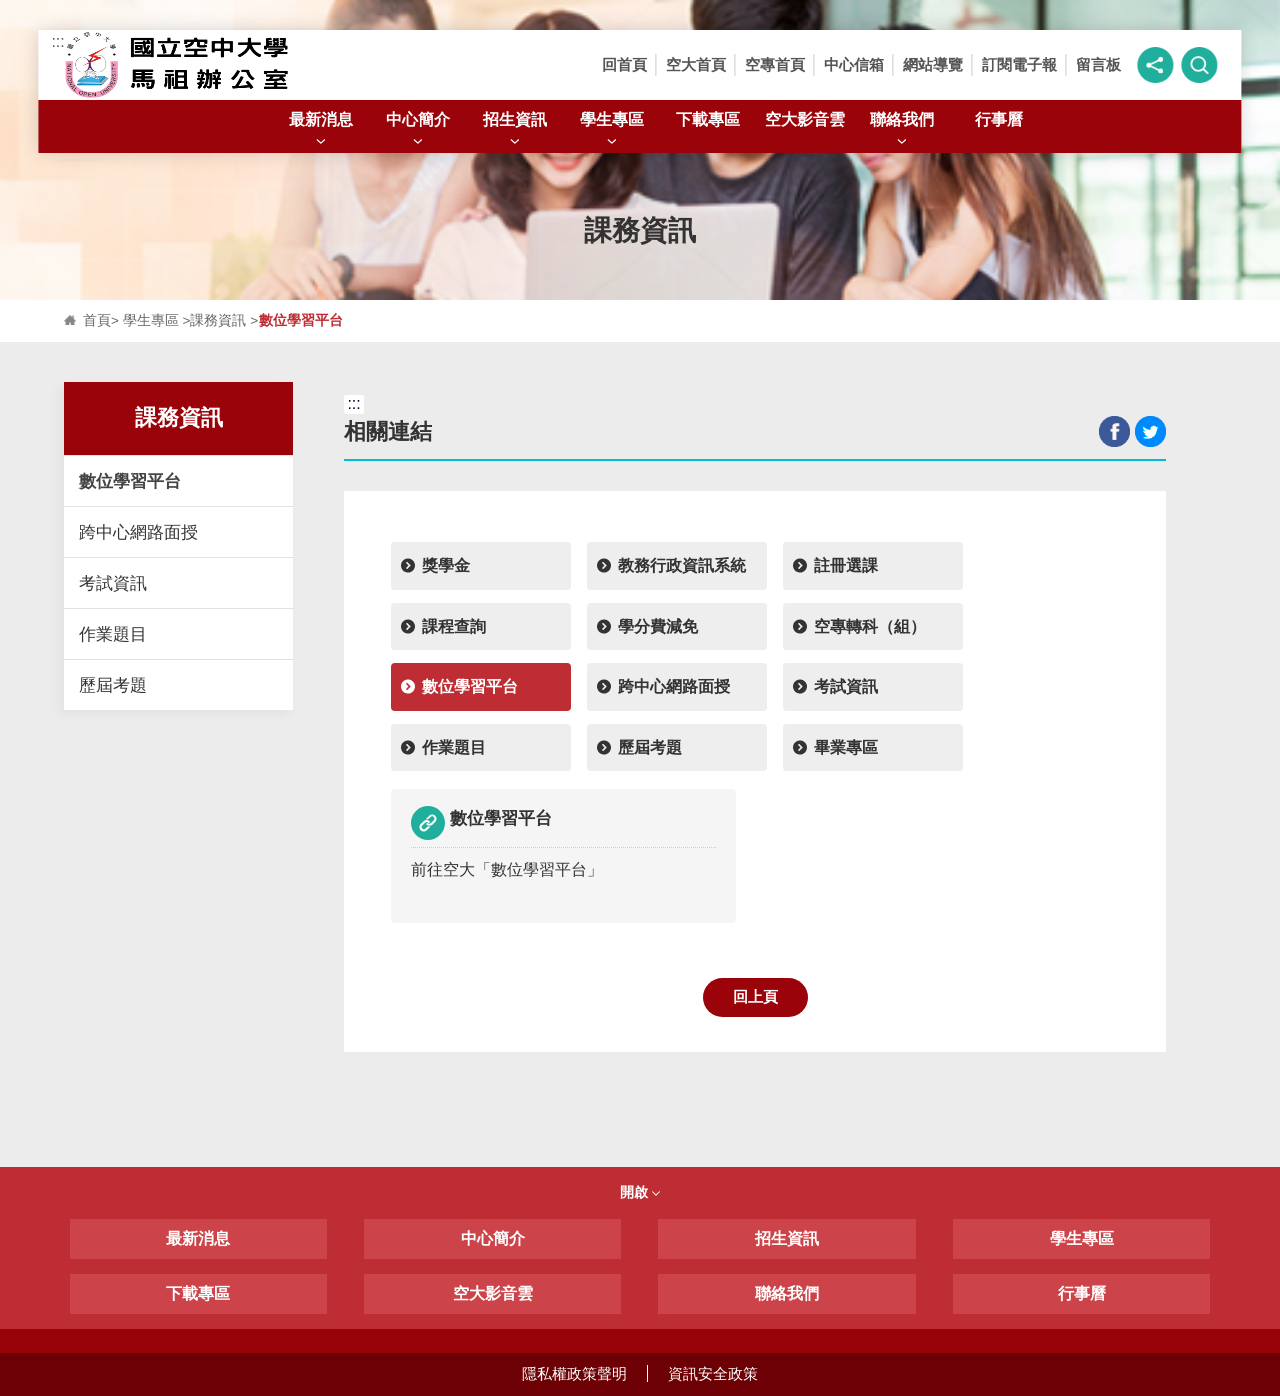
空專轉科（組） (870, 626)
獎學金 (446, 565)
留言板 (1098, 64)
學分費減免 (658, 626)
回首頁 (624, 64)
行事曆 (999, 119)
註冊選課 (846, 565)
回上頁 (755, 996)
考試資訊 (113, 583)
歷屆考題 (113, 685)
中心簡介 (418, 130)
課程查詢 (454, 626)
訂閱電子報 (1019, 64)
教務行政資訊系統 (682, 565)
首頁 (97, 320)
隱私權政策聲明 (574, 1373)
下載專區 (708, 119)
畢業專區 (846, 747)
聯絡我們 (902, 130)
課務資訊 (218, 320)
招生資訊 (515, 130)
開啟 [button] (640, 1192)
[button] (1156, 65)
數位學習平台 (130, 481)
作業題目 (113, 634)
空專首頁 (775, 64)
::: (57, 41)
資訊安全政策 (713, 1373)
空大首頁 (696, 64)
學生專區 (612, 130)
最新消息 (321, 130)
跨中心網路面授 (138, 532)
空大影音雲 (805, 119)
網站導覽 (933, 64)
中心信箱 (854, 64)
